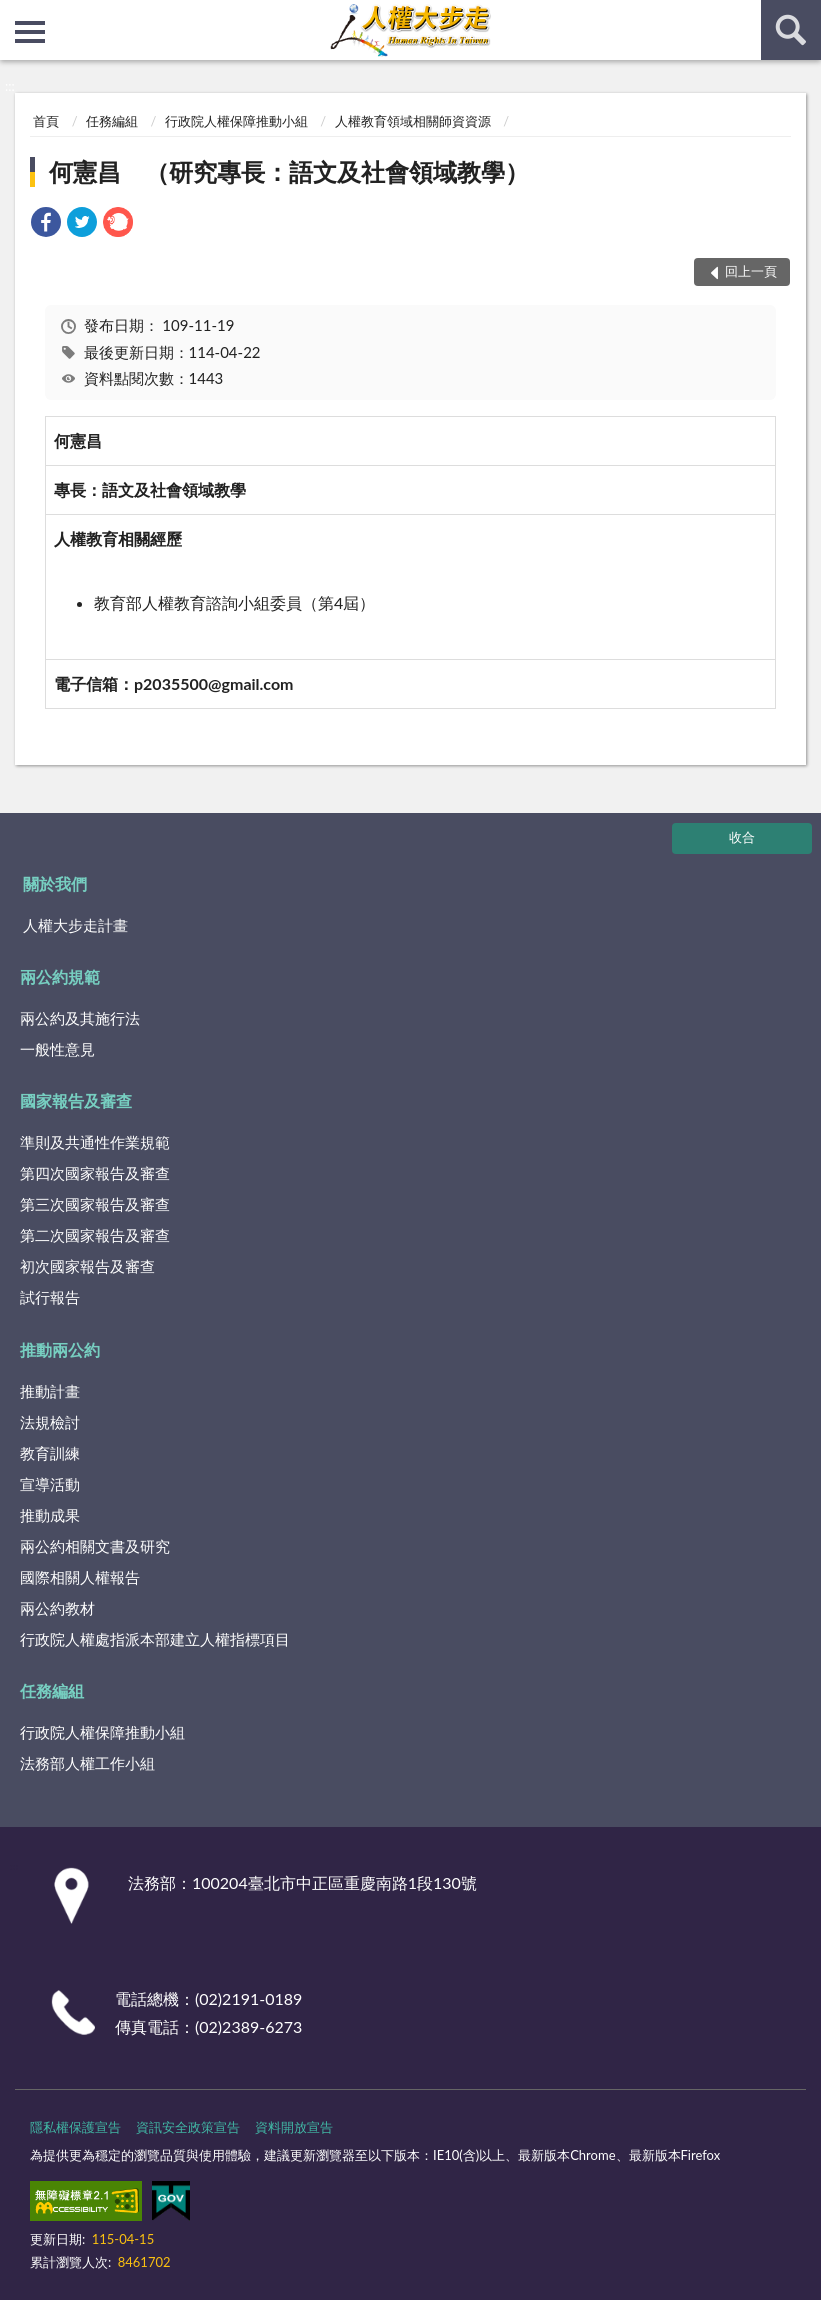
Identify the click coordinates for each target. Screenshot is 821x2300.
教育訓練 (50, 1453)
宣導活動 (50, 1484)
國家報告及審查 (76, 1100)
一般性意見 (57, 1049)
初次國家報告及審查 (87, 1266)
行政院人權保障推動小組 (236, 121)
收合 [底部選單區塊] (742, 837)
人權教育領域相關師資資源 (413, 121)
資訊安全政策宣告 (188, 2127)
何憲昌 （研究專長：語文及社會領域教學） (289, 171)
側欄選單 (30, 32)
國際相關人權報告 (80, 1577)
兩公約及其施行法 (80, 1018)
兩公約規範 (60, 976)
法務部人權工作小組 (87, 1763)
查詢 (791, 30)
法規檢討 (50, 1422)
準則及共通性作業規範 (95, 1142)
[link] (46, 224)
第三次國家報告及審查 (95, 1204)
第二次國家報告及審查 (95, 1235)
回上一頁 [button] (751, 271)
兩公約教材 (57, 1608)
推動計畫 (50, 1391)
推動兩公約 (60, 1349)
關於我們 (55, 883)
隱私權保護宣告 (75, 2127)
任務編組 (112, 121)
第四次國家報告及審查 (95, 1173)
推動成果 (50, 1515)
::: (16, 15)
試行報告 (50, 1297)
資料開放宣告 (294, 2127)
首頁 (46, 121)
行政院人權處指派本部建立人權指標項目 (155, 1639)
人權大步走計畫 (75, 925)
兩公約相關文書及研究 (95, 1546)
